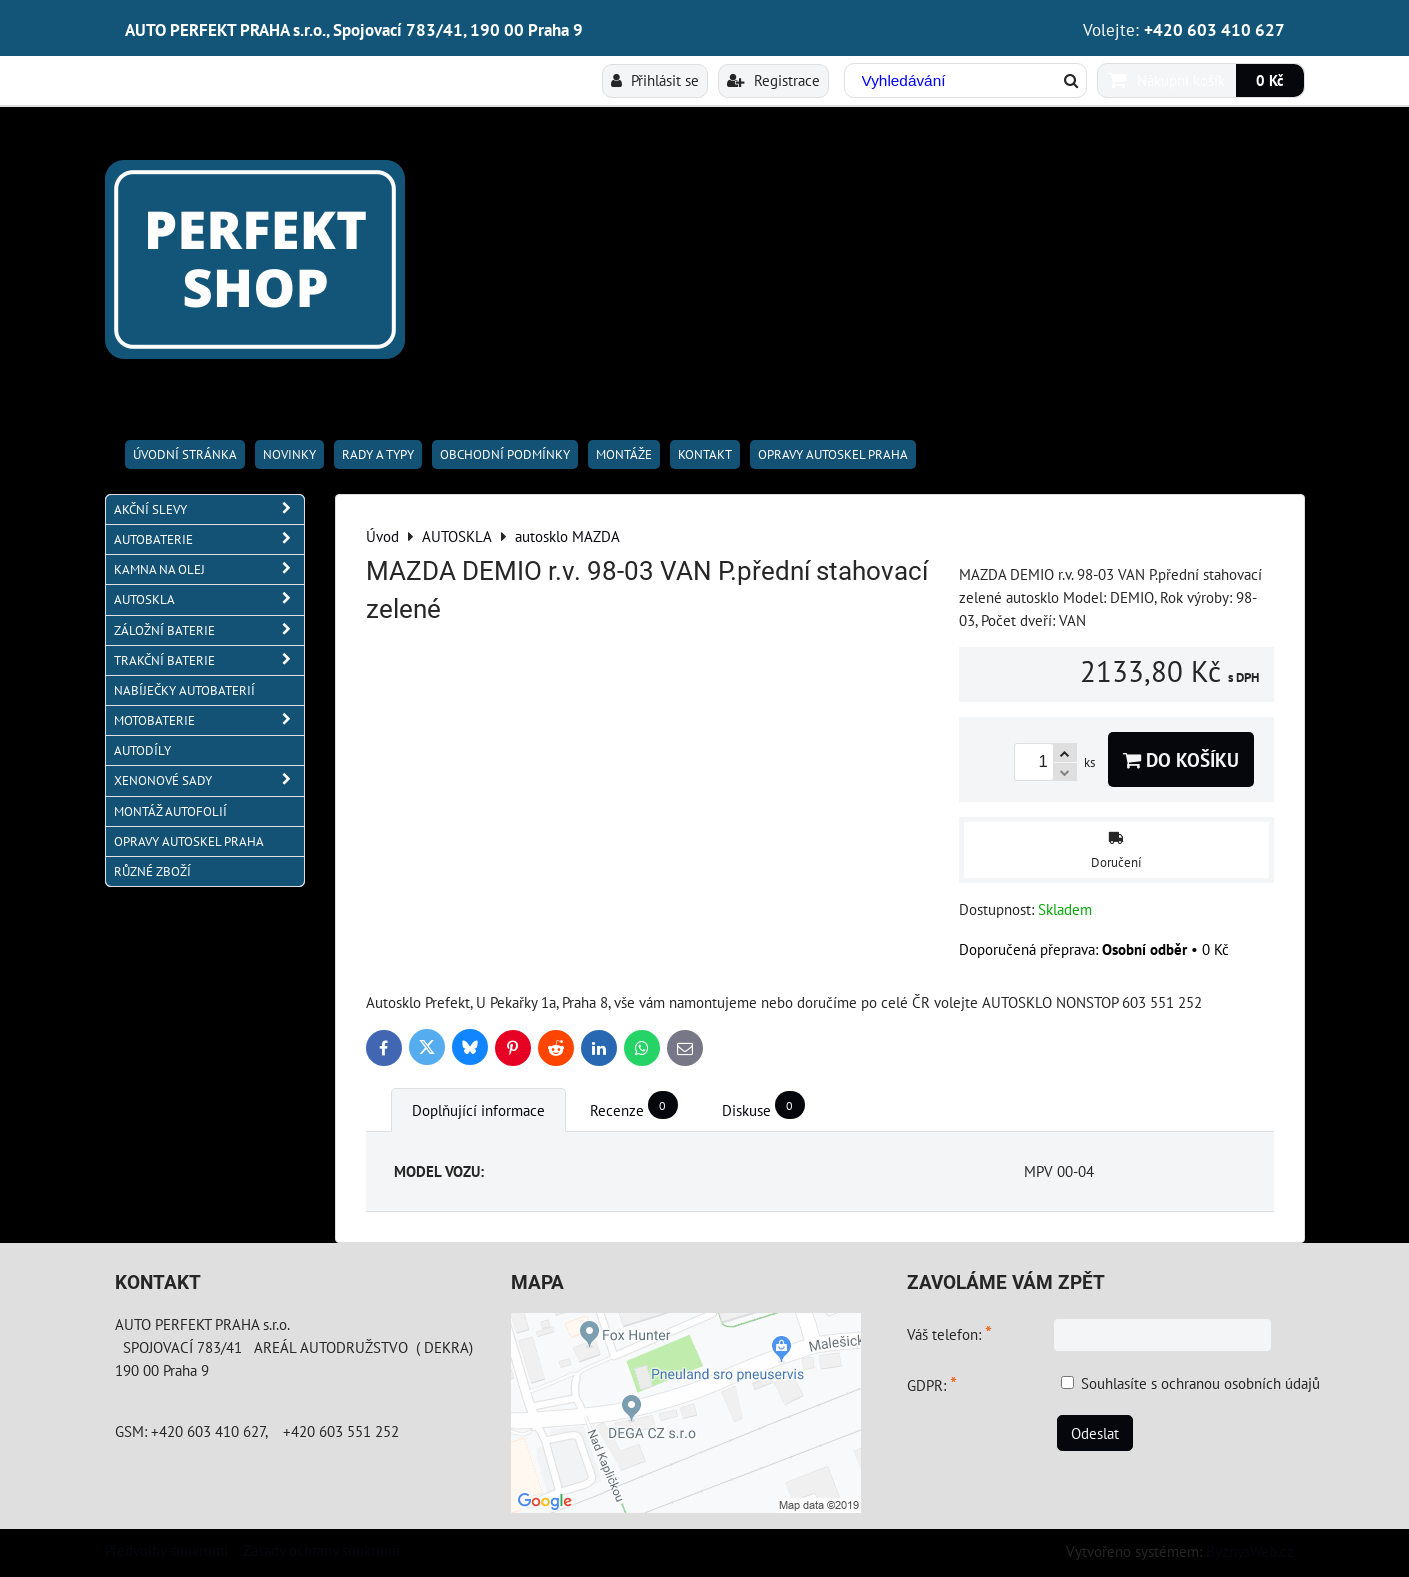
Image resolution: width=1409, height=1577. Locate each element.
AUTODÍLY (142, 750)
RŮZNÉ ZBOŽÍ (152, 871)
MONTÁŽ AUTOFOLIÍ (170, 811)
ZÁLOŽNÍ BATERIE (209, 630)
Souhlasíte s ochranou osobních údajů (1200, 1383)
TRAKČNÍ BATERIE (209, 660)
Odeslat (1095, 1433)
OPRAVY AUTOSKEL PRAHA (833, 454)
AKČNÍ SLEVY (209, 509)
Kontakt (705, 454)
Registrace (773, 80)
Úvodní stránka (185, 454)
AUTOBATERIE (209, 539)
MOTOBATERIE (209, 720)
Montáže (624, 454)
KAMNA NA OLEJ (209, 569)
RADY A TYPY (378, 454)
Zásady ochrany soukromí (321, 1550)
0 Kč (1270, 80)
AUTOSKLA (209, 599)
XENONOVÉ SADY (209, 780)
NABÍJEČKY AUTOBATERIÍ (184, 690)
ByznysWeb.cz (1250, 1551)
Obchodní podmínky (505, 454)
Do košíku (1181, 759)
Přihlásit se (655, 80)
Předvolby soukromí (166, 1550)
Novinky (289, 454)
